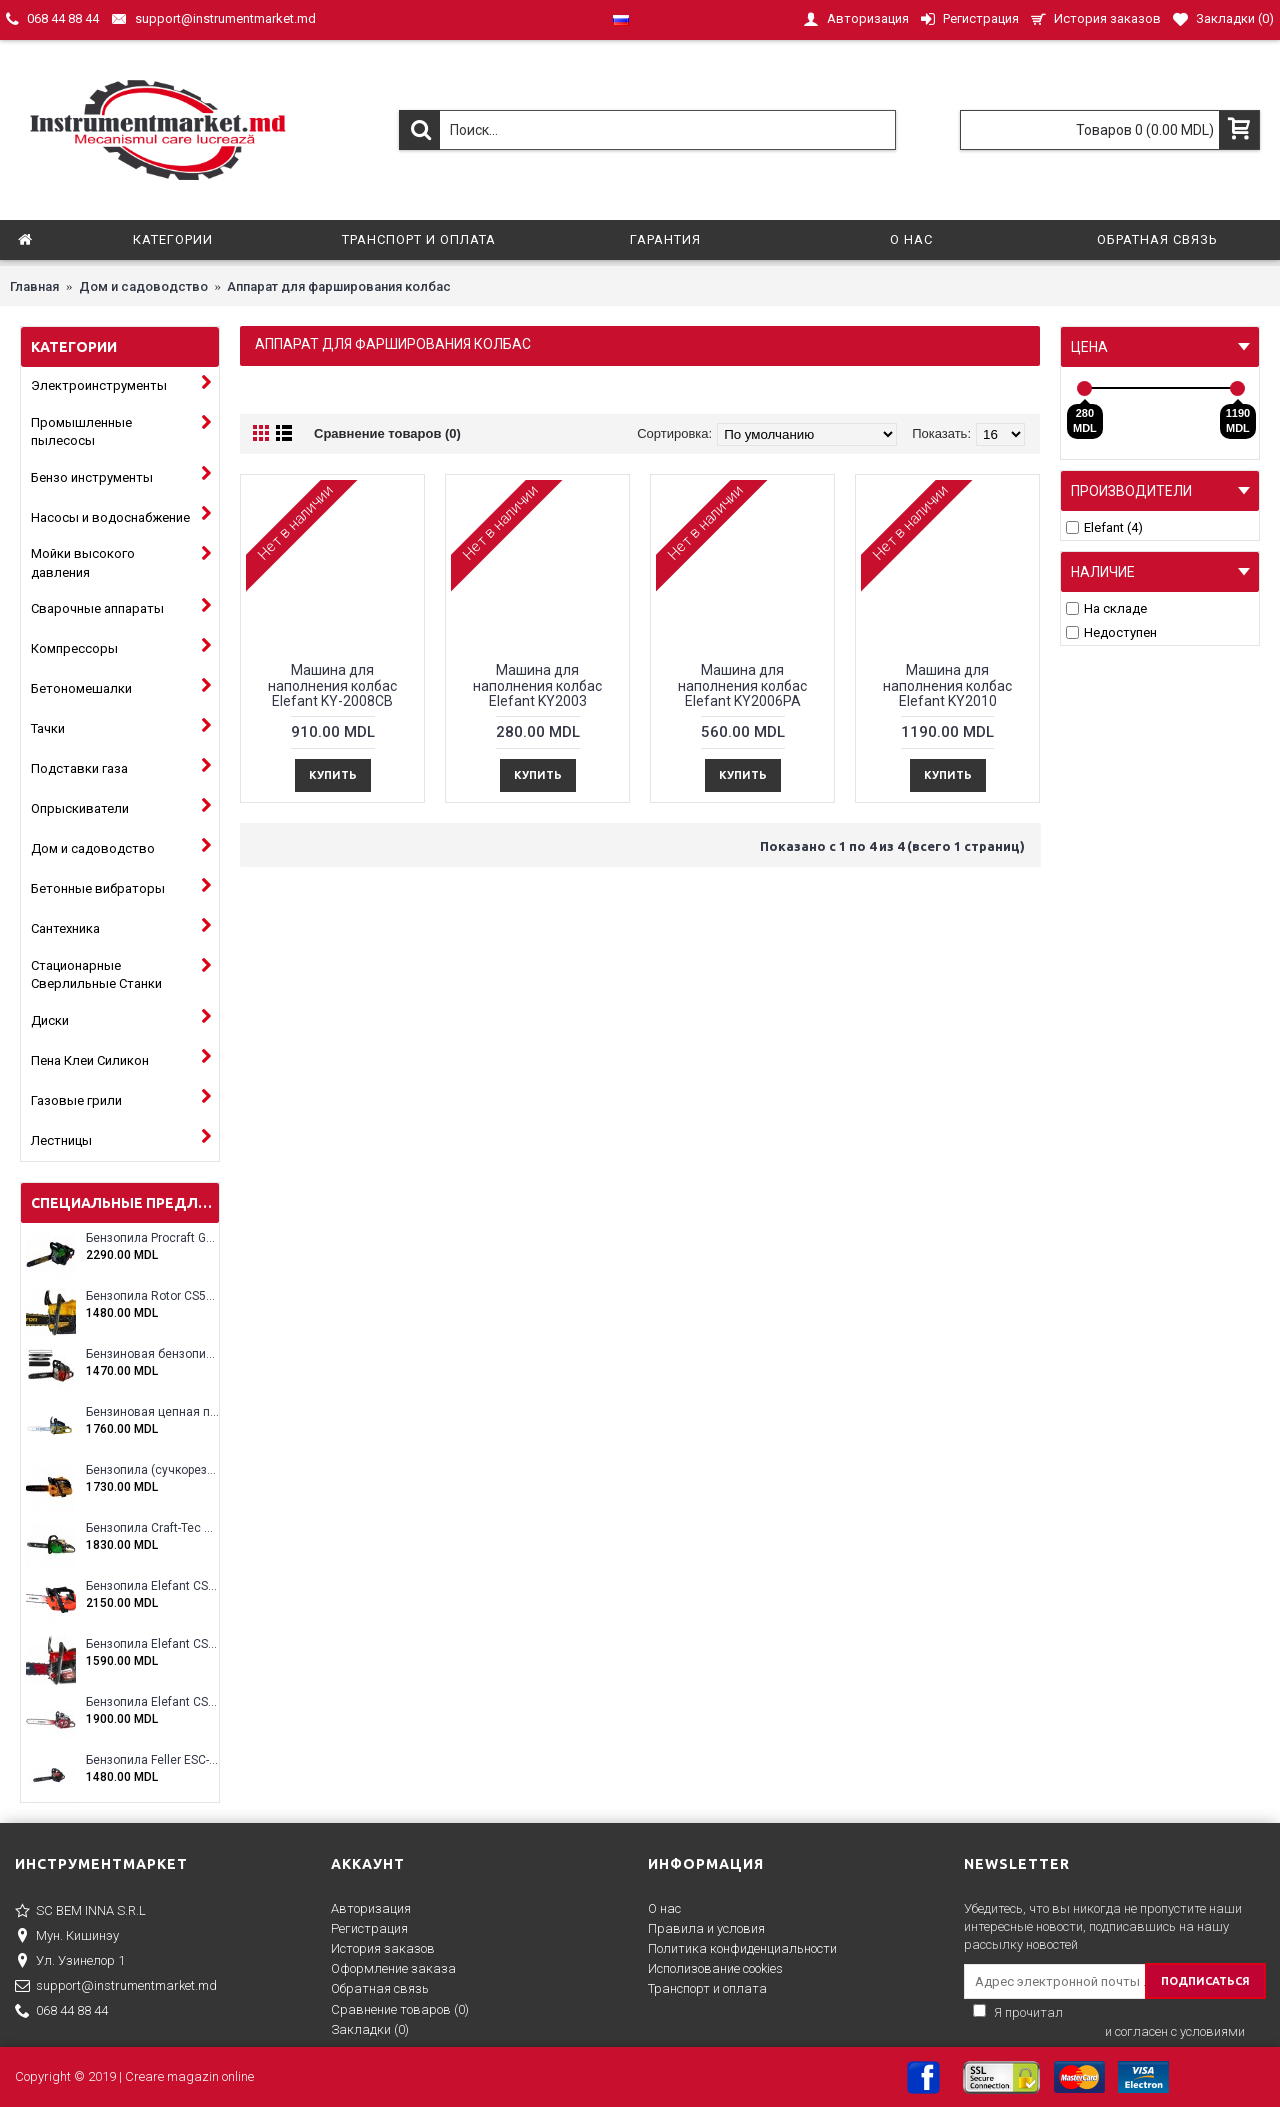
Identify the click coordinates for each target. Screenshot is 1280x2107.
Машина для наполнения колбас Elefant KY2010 (947, 685)
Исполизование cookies (715, 1968)
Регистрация (369, 1928)
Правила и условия (706, 1928)
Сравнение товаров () (400, 2009)
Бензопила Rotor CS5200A (152, 1296)
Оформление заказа (393, 1968)
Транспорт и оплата (707, 1988)
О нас (664, 1908)
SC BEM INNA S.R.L (80, 1912)
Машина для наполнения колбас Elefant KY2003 (537, 685)
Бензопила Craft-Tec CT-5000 (152, 1528)
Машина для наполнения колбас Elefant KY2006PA (742, 685)
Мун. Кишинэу (67, 1937)
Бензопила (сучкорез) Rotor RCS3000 (152, 1470)
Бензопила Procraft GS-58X (152, 1238)
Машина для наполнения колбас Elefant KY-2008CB (332, 685)
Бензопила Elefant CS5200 (152, 1644)
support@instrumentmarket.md (116, 1987)
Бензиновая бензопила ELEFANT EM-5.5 (152, 1354)
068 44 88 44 (61, 2012)
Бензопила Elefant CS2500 (152, 1586)
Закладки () (370, 2029)
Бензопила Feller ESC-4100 (152, 1760)
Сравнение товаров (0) (387, 433)
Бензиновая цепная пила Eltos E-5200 (152, 1412)
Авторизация (371, 1908)
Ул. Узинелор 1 (70, 1962)
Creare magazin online (189, 2076)
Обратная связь (380, 1988)
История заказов (383, 1948)
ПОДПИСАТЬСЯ (1205, 1981)
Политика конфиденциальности (742, 1948)
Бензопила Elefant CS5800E (152, 1702)
